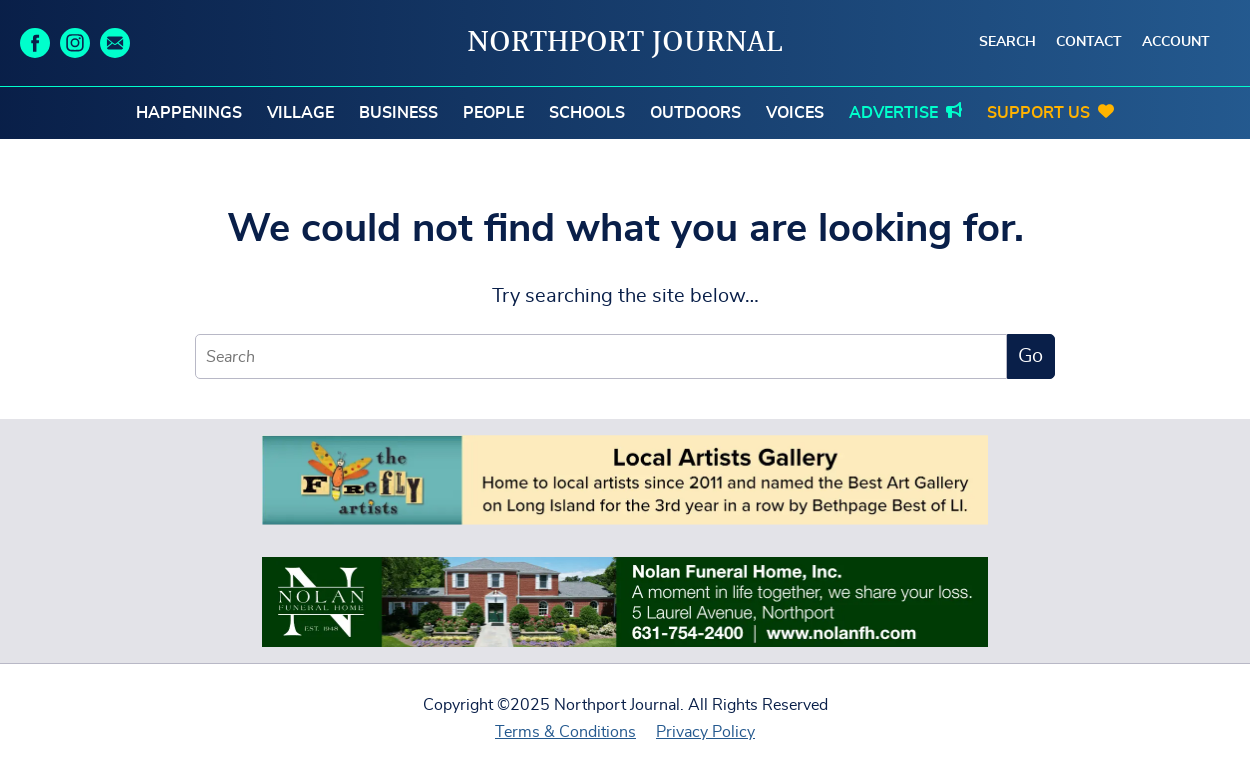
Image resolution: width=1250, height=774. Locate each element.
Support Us (1038, 113)
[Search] (601, 356)
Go (1030, 356)
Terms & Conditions (565, 732)
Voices (795, 113)
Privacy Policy (705, 732)
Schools (587, 113)
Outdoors (695, 113)
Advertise (893, 113)
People (493, 113)
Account (1176, 42)
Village (300, 113)
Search (1007, 42)
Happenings (189, 113)
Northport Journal (625, 43)
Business (398, 113)
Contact (1089, 42)
